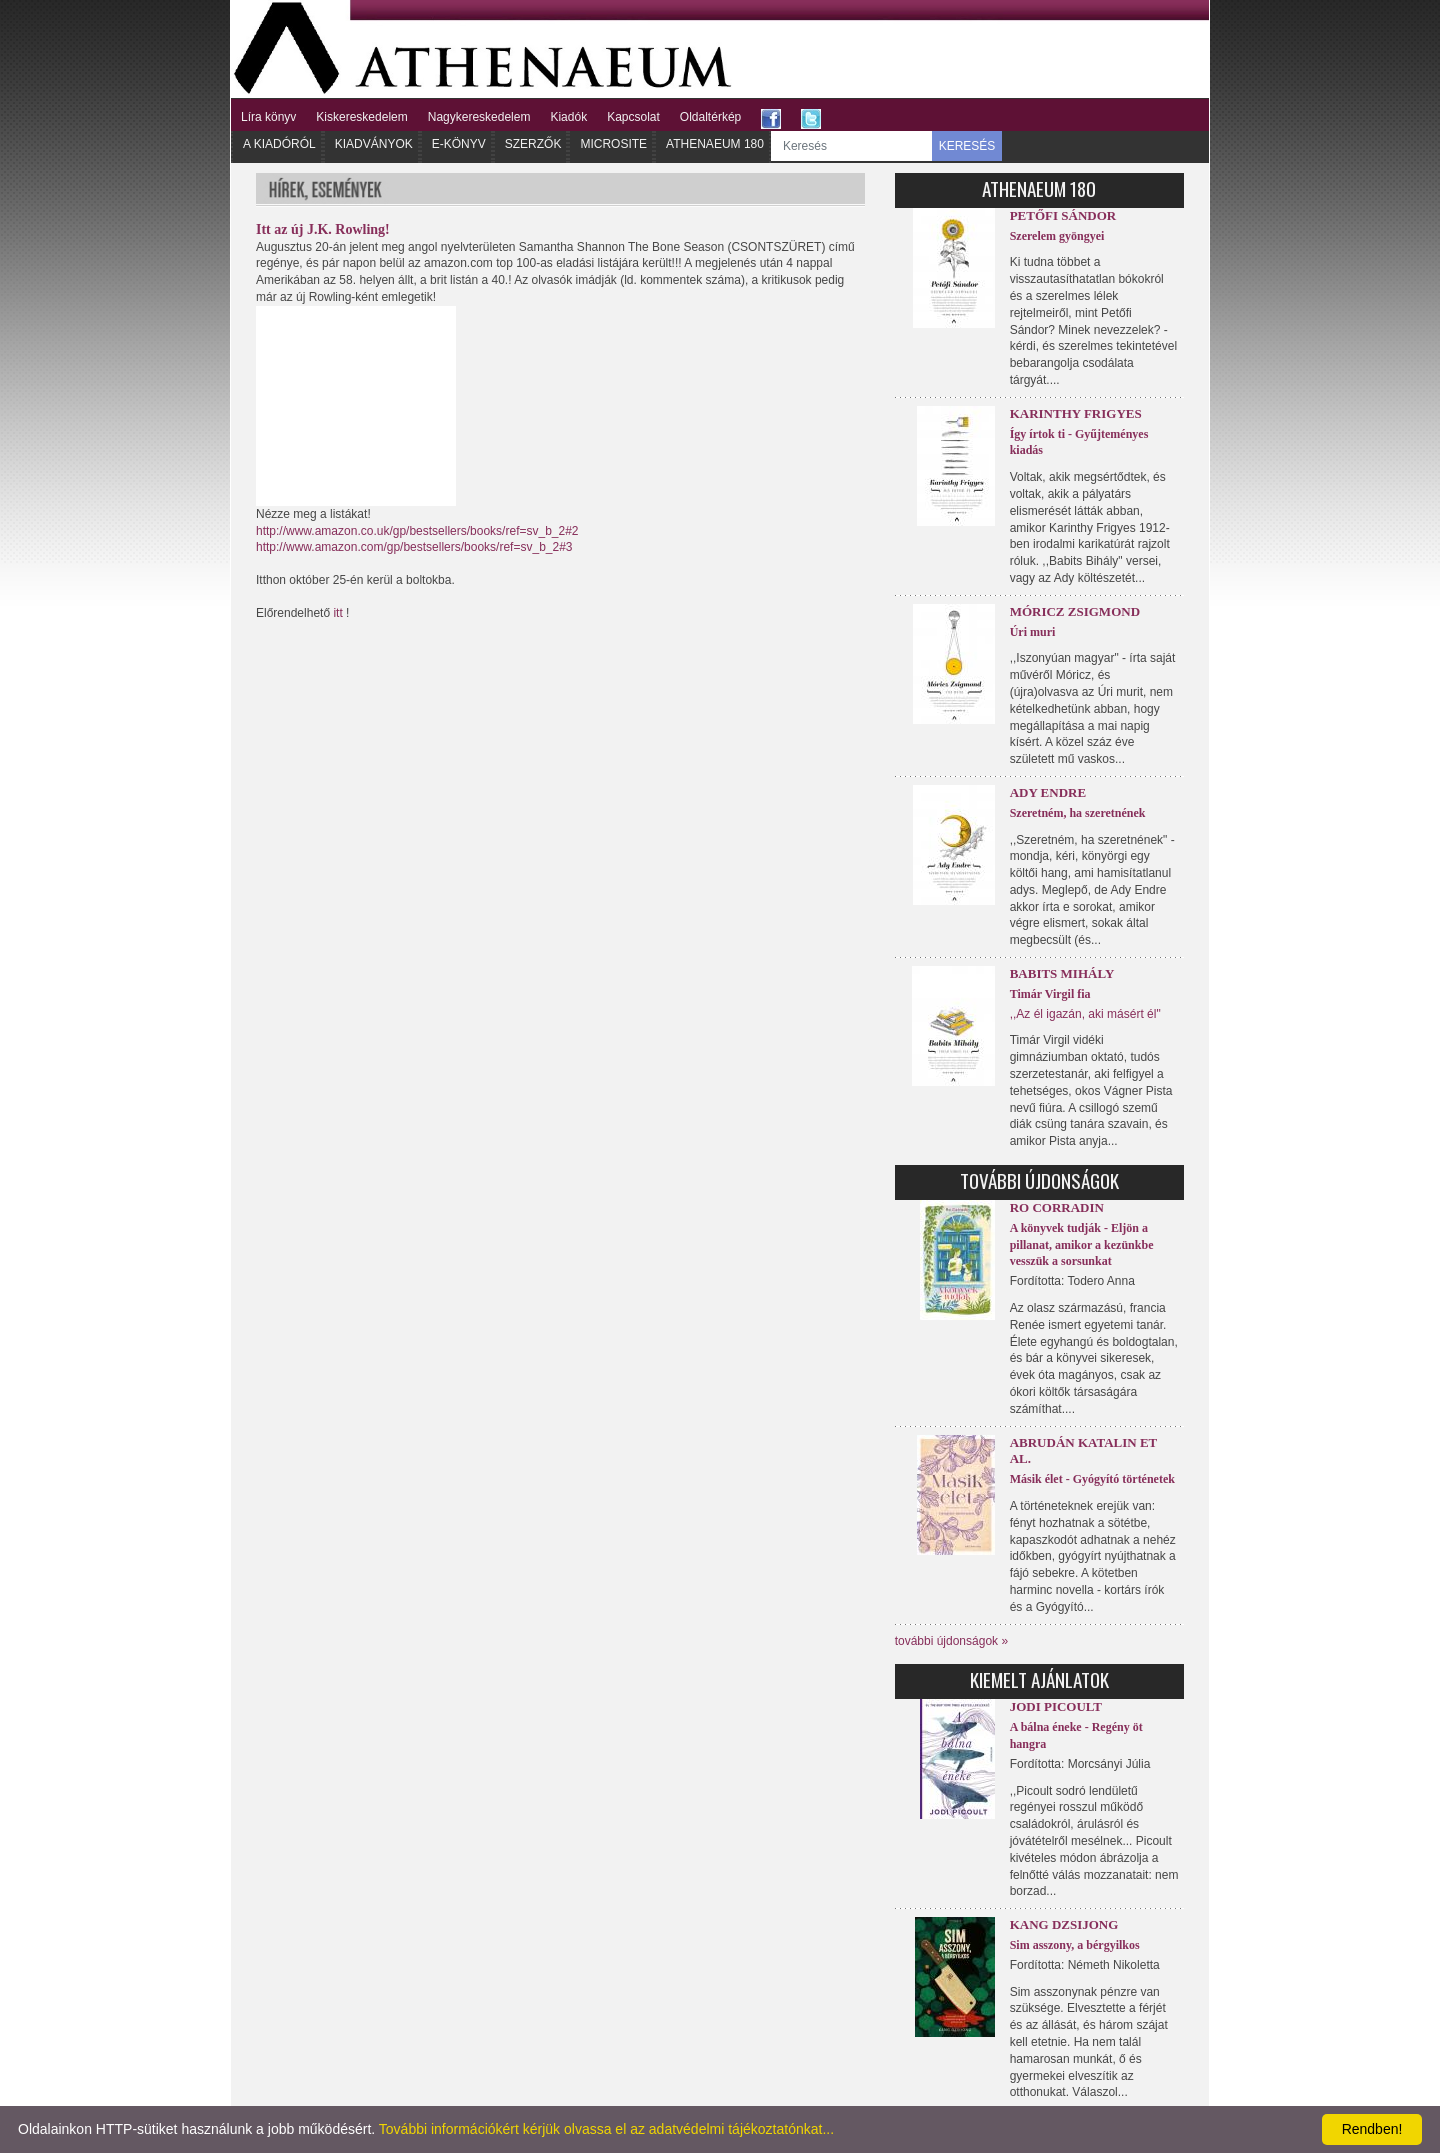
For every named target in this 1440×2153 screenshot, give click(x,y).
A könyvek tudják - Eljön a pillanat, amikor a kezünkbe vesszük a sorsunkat (1082, 1245)
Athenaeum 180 (715, 144)
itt (337, 613)
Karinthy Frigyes (1076, 413)
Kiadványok (374, 144)
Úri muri (1033, 632)
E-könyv (459, 144)
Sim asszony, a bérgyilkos (1075, 1945)
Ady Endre (1048, 792)
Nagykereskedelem (479, 117)
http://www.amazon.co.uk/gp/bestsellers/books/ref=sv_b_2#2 (417, 531)
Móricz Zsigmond (1075, 611)
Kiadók (568, 117)
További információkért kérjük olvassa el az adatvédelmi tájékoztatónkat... (606, 2129)
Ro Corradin (1057, 1207)
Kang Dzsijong (1064, 1924)
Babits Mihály (1062, 973)
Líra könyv (268, 117)
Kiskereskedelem (361, 117)
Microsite (613, 144)
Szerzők (533, 144)
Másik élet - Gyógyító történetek (1092, 1479)
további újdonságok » (951, 1641)
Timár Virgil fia (1050, 994)
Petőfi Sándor (1063, 215)
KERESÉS (967, 146)
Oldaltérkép (710, 117)
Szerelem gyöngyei (1057, 236)
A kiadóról (279, 144)
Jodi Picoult (1056, 1706)
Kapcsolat (633, 117)
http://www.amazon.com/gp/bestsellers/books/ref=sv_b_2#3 (414, 547)
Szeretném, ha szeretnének (1078, 813)
